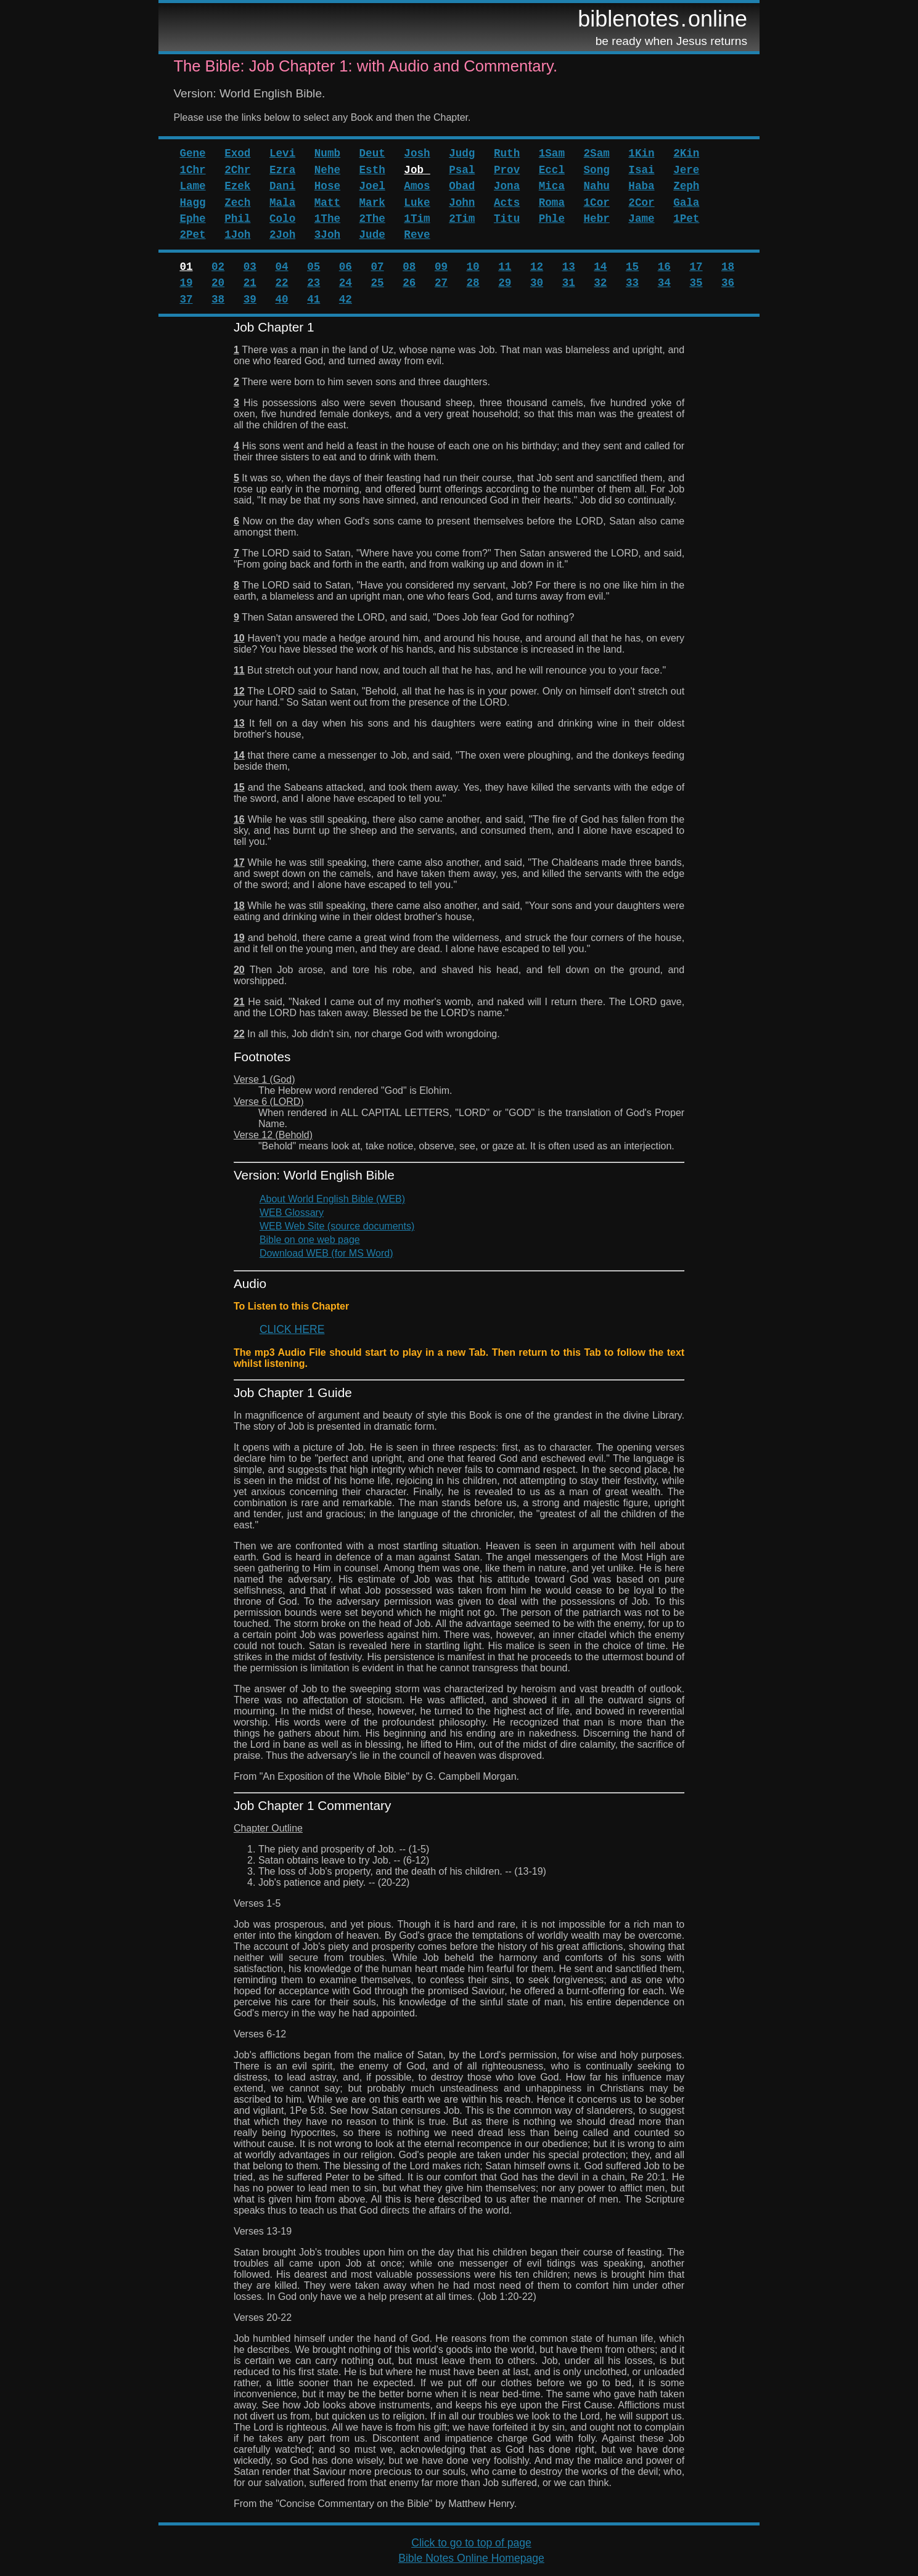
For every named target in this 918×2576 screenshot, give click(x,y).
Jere (686, 170)
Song (597, 170)
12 (536, 267)
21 (250, 283)
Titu (507, 219)
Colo (282, 219)
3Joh (327, 235)
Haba (641, 186)
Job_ (417, 170)
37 (185, 299)
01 (185, 267)
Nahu (597, 186)
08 (409, 267)
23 (313, 283)
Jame (641, 219)
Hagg (192, 203)
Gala (686, 203)
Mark (372, 203)
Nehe (327, 170)
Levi (282, 153)
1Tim (417, 219)
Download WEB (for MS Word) (326, 1253)
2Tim (462, 219)
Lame (192, 186)
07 (377, 267)
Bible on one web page (310, 1239)
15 (632, 267)
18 (727, 267)
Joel (372, 186)
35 (695, 283)
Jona (507, 186)
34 (664, 283)
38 (217, 299)
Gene (192, 153)
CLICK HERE (292, 1329)
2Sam (597, 153)
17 (695, 267)
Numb (327, 153)
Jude (372, 235)
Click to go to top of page (471, 2543)
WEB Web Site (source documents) (337, 1226)
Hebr (597, 219)
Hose (327, 186)
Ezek (237, 186)
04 (281, 267)
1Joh (237, 235)
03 (250, 267)
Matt (327, 203)
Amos (417, 186)
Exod (237, 153)
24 (345, 283)
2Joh (282, 235)
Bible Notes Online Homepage (471, 2558)
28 (473, 283)
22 (281, 283)
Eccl (552, 170)
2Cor (641, 203)
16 (664, 267)
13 (568, 267)
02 (217, 267)
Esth (372, 170)
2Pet (192, 235)
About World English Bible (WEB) (332, 1199)
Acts (507, 203)
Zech (237, 203)
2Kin (686, 153)
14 (600, 267)
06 (345, 267)
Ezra (282, 170)
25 (377, 283)
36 (727, 283)
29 (504, 283)
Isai (641, 170)
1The (327, 219)
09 (441, 267)
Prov (507, 170)
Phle (552, 219)
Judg (462, 153)
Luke (417, 203)
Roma (552, 203)
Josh (417, 153)
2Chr (237, 170)
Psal (462, 170)
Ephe (192, 219)
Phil (237, 219)
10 (473, 267)
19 (185, 283)
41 (313, 299)
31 (568, 283)
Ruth (507, 153)
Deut (372, 153)
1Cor (597, 203)
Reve (417, 235)
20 (217, 283)
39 (250, 299)
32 (600, 283)
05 (313, 267)
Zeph (686, 186)
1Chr (192, 170)
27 (441, 283)
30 (536, 283)
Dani (282, 186)
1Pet (686, 219)
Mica (552, 186)
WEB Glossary (292, 1212)
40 (281, 299)
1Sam (552, 153)
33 (632, 283)
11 (504, 267)
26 (409, 283)
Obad (462, 186)
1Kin (641, 153)
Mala (282, 203)
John (462, 203)
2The (372, 219)
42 (345, 299)
